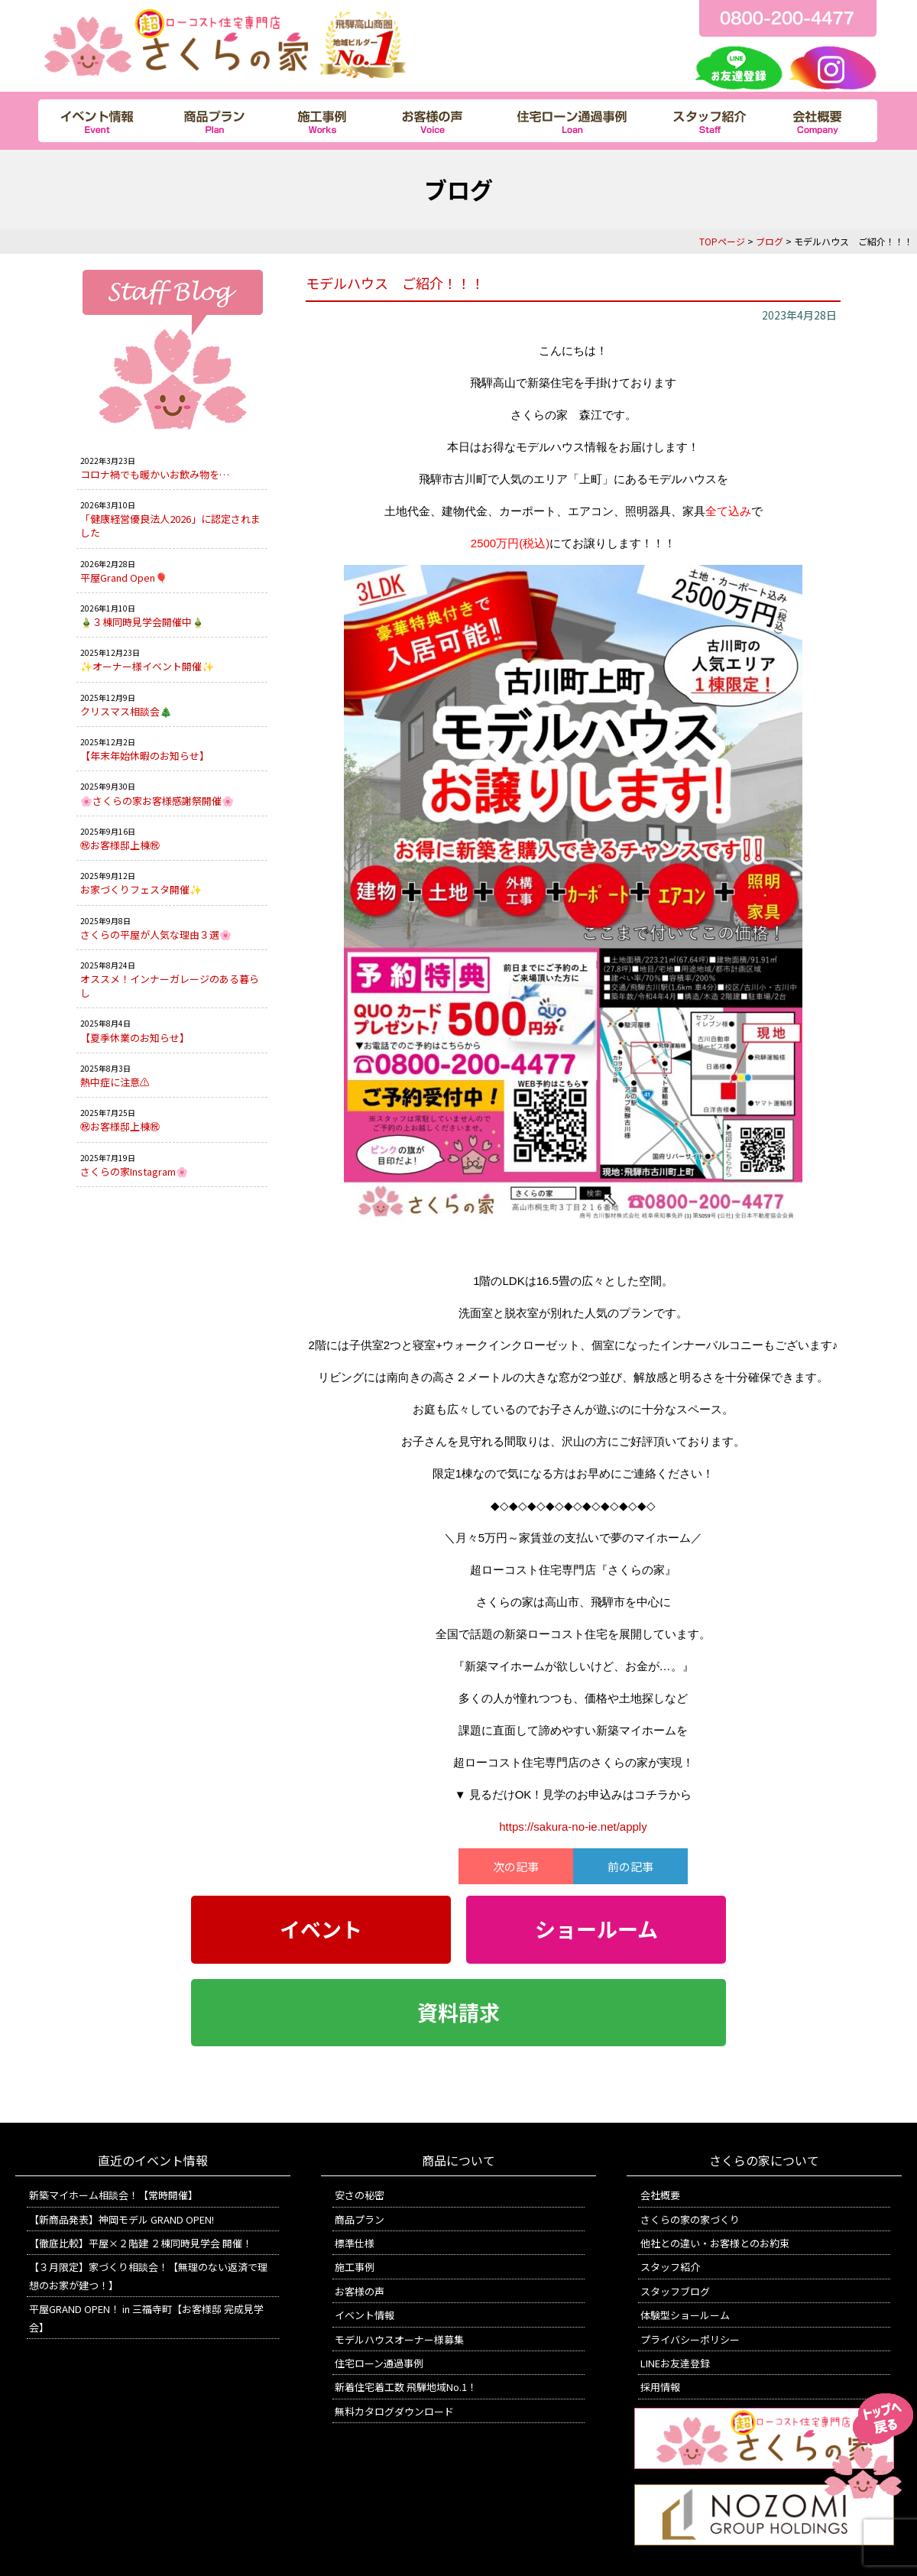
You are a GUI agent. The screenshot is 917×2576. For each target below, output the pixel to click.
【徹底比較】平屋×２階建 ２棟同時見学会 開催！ (140, 2243)
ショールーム (596, 1929)
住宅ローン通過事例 (379, 2363)
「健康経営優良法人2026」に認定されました (170, 525)
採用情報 (660, 2387)
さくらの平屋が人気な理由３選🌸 (156, 934)
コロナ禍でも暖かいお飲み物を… (154, 474)
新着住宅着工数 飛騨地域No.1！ (406, 2387)
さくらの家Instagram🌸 (134, 1171)
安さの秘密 (359, 2195)
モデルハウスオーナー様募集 (399, 2339)
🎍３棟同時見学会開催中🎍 (142, 622)
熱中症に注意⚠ (115, 1082)
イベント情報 (364, 2315)
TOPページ (722, 241)
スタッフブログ (675, 2291)
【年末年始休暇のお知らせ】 (144, 755)
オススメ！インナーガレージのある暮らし (169, 986)
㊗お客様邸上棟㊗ (120, 845)
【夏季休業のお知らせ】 (135, 1037)
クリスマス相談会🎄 (126, 711)
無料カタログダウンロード (394, 2411)
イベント (321, 1929)
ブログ (769, 241)
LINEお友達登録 (675, 2363)
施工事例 (354, 2267)
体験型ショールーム (685, 2315)
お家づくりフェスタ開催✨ (141, 889)
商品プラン (359, 2219)
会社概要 (660, 2195)
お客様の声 (359, 2291)
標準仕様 (354, 2243)
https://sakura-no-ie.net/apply (572, 1826)
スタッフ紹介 (670, 2267)
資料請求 (458, 2012)
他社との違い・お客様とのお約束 (714, 2243)
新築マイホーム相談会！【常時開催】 (113, 2195)
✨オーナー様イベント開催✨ (147, 666)
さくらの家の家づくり (690, 2219)
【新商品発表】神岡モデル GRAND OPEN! (121, 2219)
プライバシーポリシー (690, 2339)
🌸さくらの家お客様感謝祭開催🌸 (157, 800)
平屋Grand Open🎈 (123, 577)
